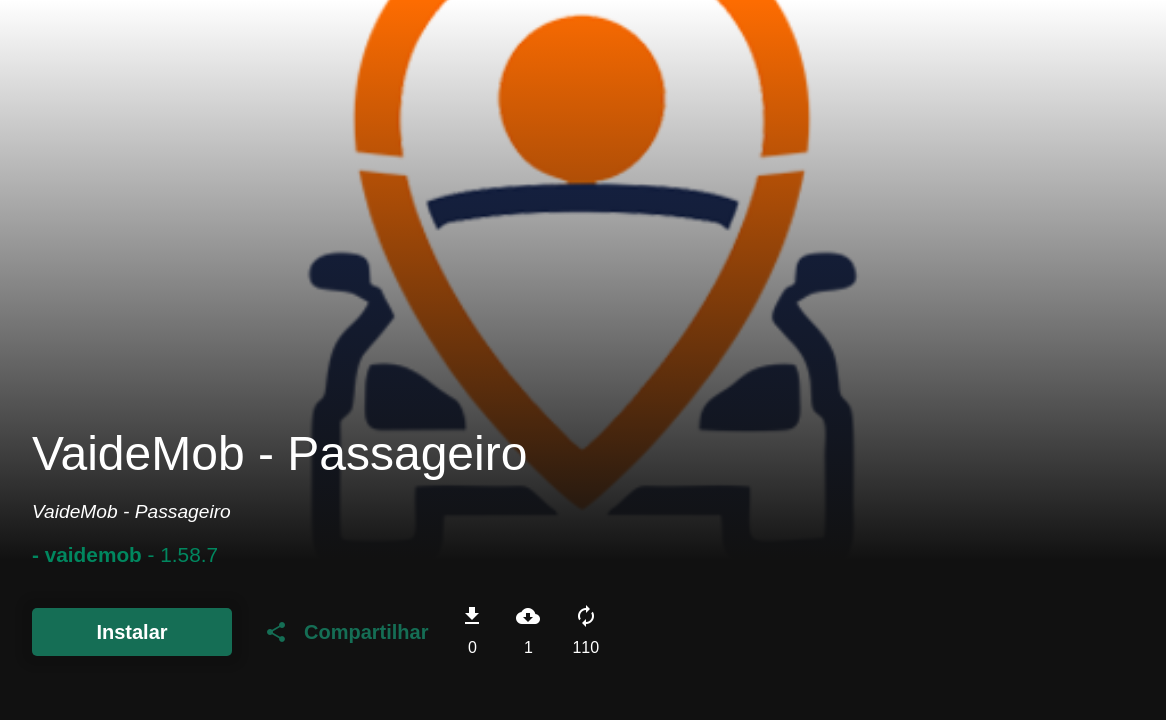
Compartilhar (346, 632)
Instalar (131, 632)
